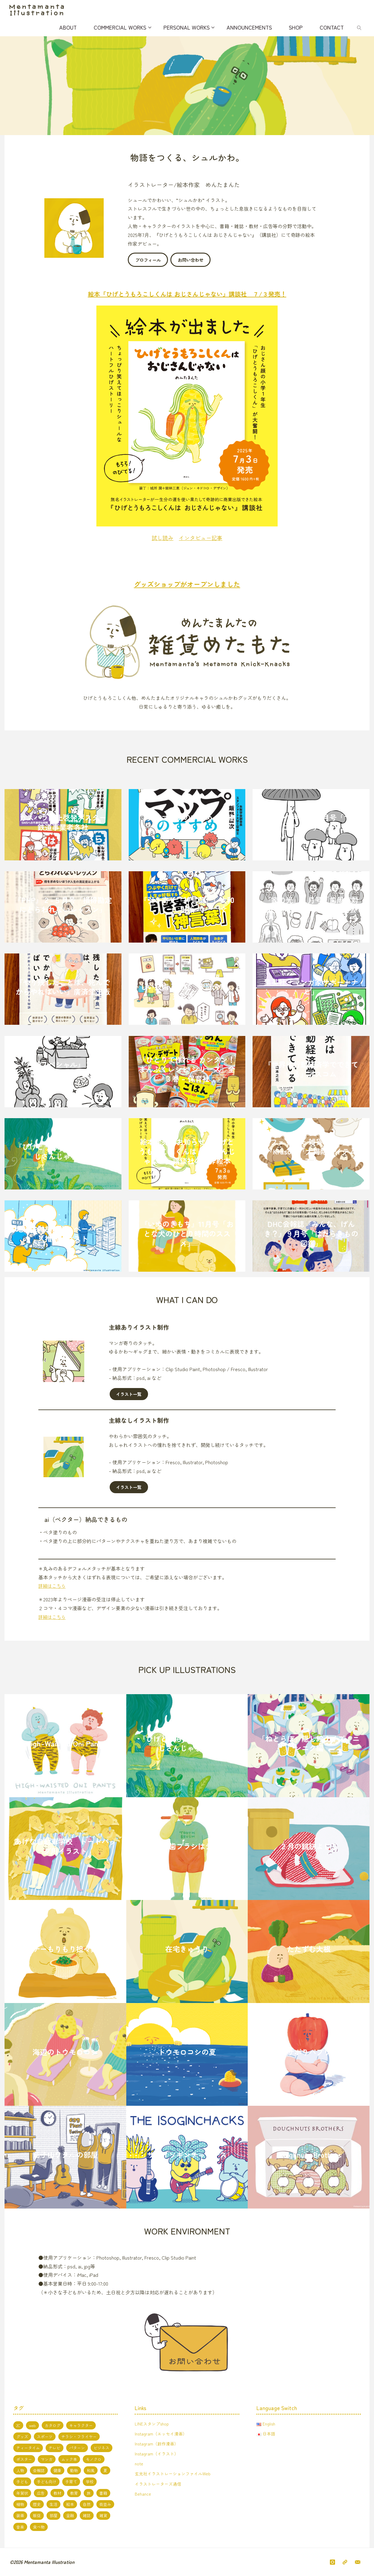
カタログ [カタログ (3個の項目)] (52, 2425)
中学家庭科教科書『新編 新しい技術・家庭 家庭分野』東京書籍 (187, 986)
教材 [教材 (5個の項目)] (57, 2493)
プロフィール (148, 260)
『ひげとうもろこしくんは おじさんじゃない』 (63, 1151)
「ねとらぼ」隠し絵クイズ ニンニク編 (308, 1743)
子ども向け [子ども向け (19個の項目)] (46, 2481)
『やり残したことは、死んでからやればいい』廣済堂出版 (63, 986)
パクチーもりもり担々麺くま (65, 1948)
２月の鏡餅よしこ (309, 1845)
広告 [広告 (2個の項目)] (41, 2493)
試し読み (162, 537)
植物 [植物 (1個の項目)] (20, 2504)
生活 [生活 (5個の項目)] (53, 2504)
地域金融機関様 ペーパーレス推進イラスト (63, 1233)
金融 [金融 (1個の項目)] (70, 2515)
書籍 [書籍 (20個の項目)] (103, 2493)
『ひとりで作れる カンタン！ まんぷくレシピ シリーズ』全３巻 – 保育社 (187, 1068)
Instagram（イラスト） (157, 2453)
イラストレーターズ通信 (158, 2483)
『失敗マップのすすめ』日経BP (187, 822)
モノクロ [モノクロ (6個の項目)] (94, 2459)
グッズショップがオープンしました (187, 584)
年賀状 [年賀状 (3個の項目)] (22, 2493)
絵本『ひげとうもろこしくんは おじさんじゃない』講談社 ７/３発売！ (187, 294)
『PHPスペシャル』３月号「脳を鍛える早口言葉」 (63, 1069)
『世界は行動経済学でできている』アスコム (311, 1069)
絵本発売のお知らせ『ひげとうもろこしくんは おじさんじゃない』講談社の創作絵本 (187, 1151)
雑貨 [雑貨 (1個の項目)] (103, 2515)
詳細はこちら (52, 1585)
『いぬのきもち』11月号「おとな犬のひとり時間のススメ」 (187, 1233)
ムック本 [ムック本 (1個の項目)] (69, 2459)
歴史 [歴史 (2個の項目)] (37, 2504)
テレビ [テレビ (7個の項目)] (54, 2448)
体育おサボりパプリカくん (308, 2051)
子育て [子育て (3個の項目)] (71, 2481)
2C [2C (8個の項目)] (18, 2425)
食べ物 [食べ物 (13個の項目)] (39, 2526)
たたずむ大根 (308, 1948)
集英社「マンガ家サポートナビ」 (311, 986)
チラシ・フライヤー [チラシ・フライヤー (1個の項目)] (79, 2436)
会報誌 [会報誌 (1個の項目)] (39, 2470)
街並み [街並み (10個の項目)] (105, 2504)
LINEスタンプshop (152, 2423)
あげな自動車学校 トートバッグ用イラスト (65, 1846)
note (139, 2463)
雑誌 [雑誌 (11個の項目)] (87, 2515)
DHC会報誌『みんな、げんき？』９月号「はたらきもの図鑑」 (311, 1233)
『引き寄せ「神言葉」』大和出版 (187, 904)
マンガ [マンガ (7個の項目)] (47, 2459)
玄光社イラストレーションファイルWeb (173, 2473)
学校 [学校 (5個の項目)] (90, 2481)
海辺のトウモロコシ (65, 2051)
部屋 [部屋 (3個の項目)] (53, 2515)
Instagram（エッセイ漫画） (161, 2433)
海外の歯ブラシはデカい (187, 1845)
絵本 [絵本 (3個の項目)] (70, 2504)
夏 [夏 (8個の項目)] (105, 2470)
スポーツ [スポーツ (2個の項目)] (45, 2436)
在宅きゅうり (187, 1948)
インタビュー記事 (200, 537)
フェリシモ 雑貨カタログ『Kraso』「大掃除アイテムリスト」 (311, 1151)
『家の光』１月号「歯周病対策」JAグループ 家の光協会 (311, 904)
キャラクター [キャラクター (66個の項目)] (81, 2425)
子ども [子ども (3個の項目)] (22, 2481)
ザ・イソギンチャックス (187, 2154)
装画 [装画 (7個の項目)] (20, 2515)
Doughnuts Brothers (308, 2154)
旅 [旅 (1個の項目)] (89, 2493)
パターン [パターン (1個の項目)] (77, 2448)
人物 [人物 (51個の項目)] (20, 2470)
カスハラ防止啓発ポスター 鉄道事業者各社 (66, 822)
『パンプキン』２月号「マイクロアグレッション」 (311, 822)
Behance (143, 2493)
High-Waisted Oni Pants (65, 1743)
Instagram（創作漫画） (157, 2443)
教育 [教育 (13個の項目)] (74, 2493)
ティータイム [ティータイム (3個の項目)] (28, 2448)
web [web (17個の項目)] (32, 2425)
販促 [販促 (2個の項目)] (37, 2515)
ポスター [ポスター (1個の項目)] (24, 2459)
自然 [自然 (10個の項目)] (87, 2504)
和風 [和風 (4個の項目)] (91, 2470)
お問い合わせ (190, 260)
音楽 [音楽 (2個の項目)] (20, 2526)
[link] (360, 27)
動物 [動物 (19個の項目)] (74, 2470)
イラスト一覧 (128, 1393)
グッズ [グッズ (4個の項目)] (22, 2436)
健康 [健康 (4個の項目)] (57, 2470)
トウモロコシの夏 (187, 2051)
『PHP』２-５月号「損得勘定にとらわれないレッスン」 (63, 904)
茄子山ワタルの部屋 (65, 2154)
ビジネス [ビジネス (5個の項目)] (101, 2448)
